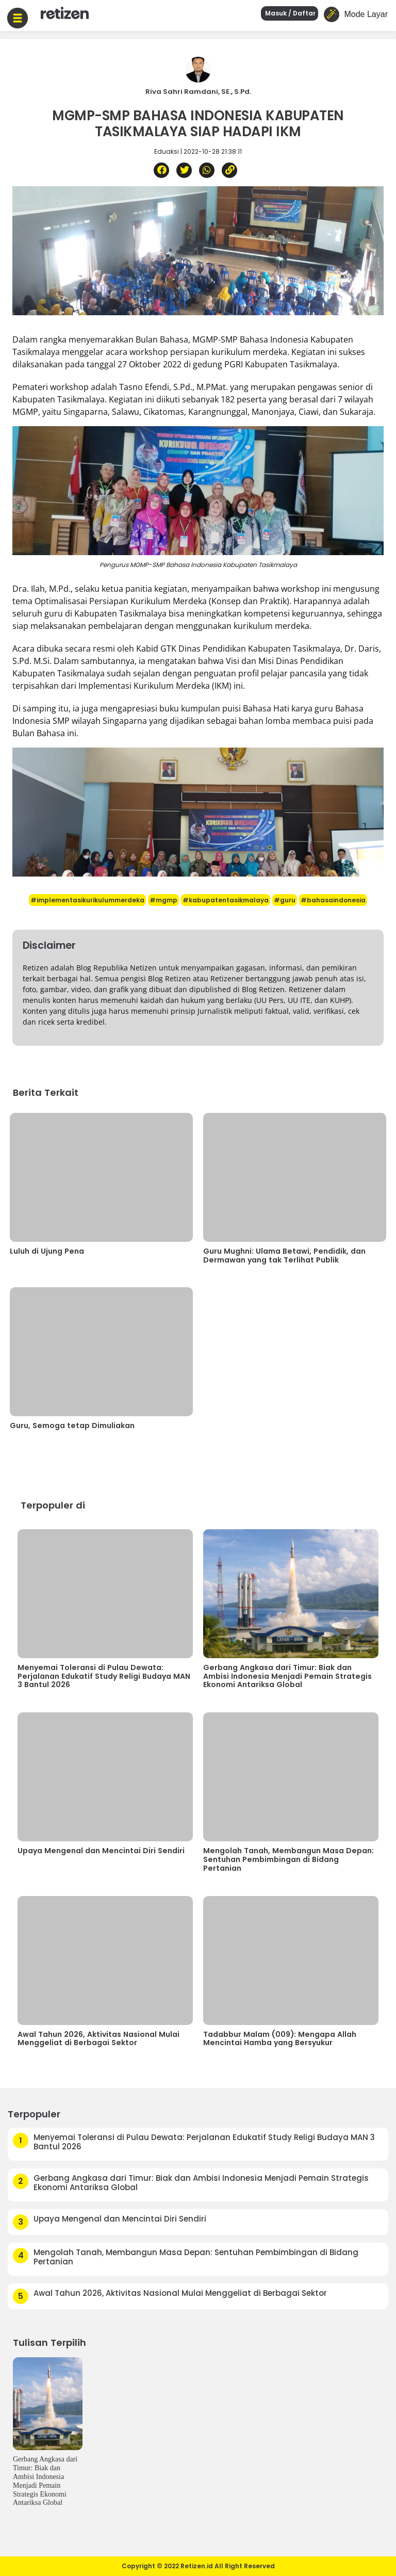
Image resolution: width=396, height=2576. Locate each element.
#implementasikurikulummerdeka (87, 900)
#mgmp (163, 900)
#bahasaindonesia (333, 900)
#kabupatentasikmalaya (226, 900)
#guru (284, 900)
